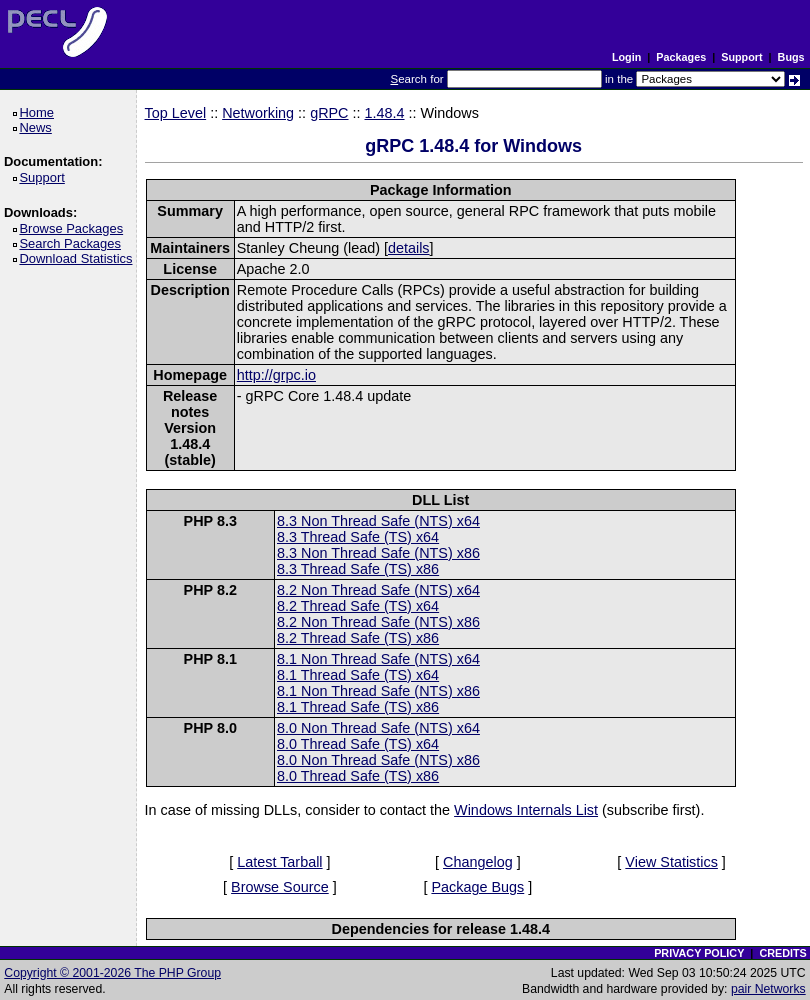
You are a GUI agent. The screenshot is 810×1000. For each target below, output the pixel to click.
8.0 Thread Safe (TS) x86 (358, 776)
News (38, 127)
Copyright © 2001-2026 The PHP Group (112, 973)
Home (39, 112)
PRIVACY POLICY (699, 953)
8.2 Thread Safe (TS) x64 (358, 606)
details (409, 248)
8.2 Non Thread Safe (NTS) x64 (378, 590)
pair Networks (768, 989)
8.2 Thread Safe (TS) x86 (358, 638)
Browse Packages (74, 228)
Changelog (478, 862)
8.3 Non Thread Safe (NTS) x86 (378, 553)
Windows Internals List (526, 810)
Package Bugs (477, 887)
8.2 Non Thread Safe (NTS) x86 (378, 622)
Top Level (176, 113)
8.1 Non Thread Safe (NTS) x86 (378, 691)
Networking (258, 113)
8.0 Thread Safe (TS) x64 (358, 744)
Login (626, 57)
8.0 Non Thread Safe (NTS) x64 (378, 728)
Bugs (791, 57)
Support (741, 57)
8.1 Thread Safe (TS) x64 (358, 675)
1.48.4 (385, 113)
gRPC (329, 113)
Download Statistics (79, 258)
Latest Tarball (279, 862)
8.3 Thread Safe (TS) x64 (358, 537)
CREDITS (782, 953)
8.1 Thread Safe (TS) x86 (358, 707)
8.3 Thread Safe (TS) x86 (358, 569)
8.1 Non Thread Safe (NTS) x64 (378, 659)
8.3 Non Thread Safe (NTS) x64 (378, 521)
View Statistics (671, 862)
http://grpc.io (276, 375)
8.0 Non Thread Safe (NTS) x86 (378, 760)
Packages (681, 57)
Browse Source (280, 887)
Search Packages (73, 243)
